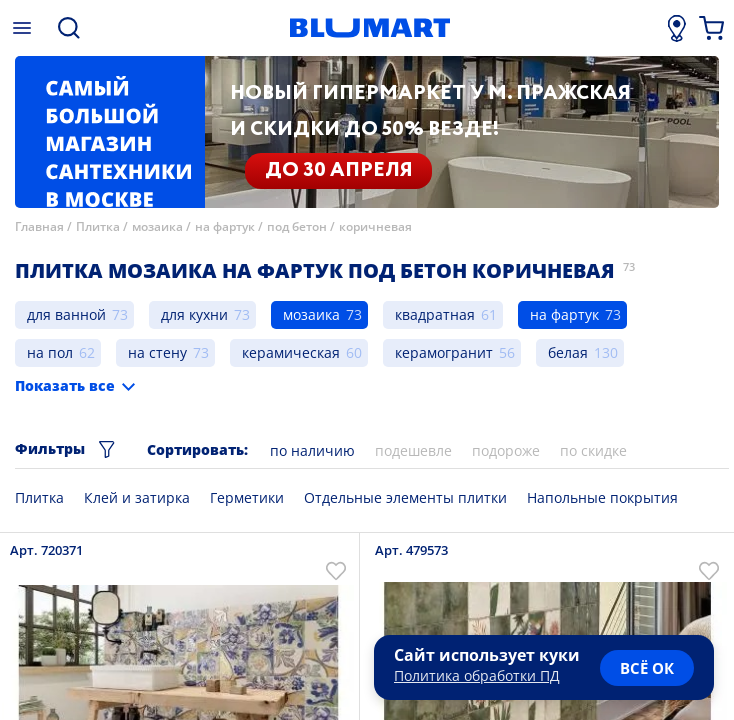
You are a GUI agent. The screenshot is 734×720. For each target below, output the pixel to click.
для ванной (66, 314)
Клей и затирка (137, 497)
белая (568, 352)
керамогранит (444, 352)
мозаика (157, 226)
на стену (157, 352)
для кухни (194, 314)
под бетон (297, 226)
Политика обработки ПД (477, 675)
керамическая (291, 352)
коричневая (375, 226)
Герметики (247, 497)
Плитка (98, 226)
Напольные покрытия (602, 497)
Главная (39, 226)
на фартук (225, 226)
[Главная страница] (370, 28)
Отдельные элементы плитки (405, 497)
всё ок (647, 668)
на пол (50, 352)
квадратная (435, 314)
